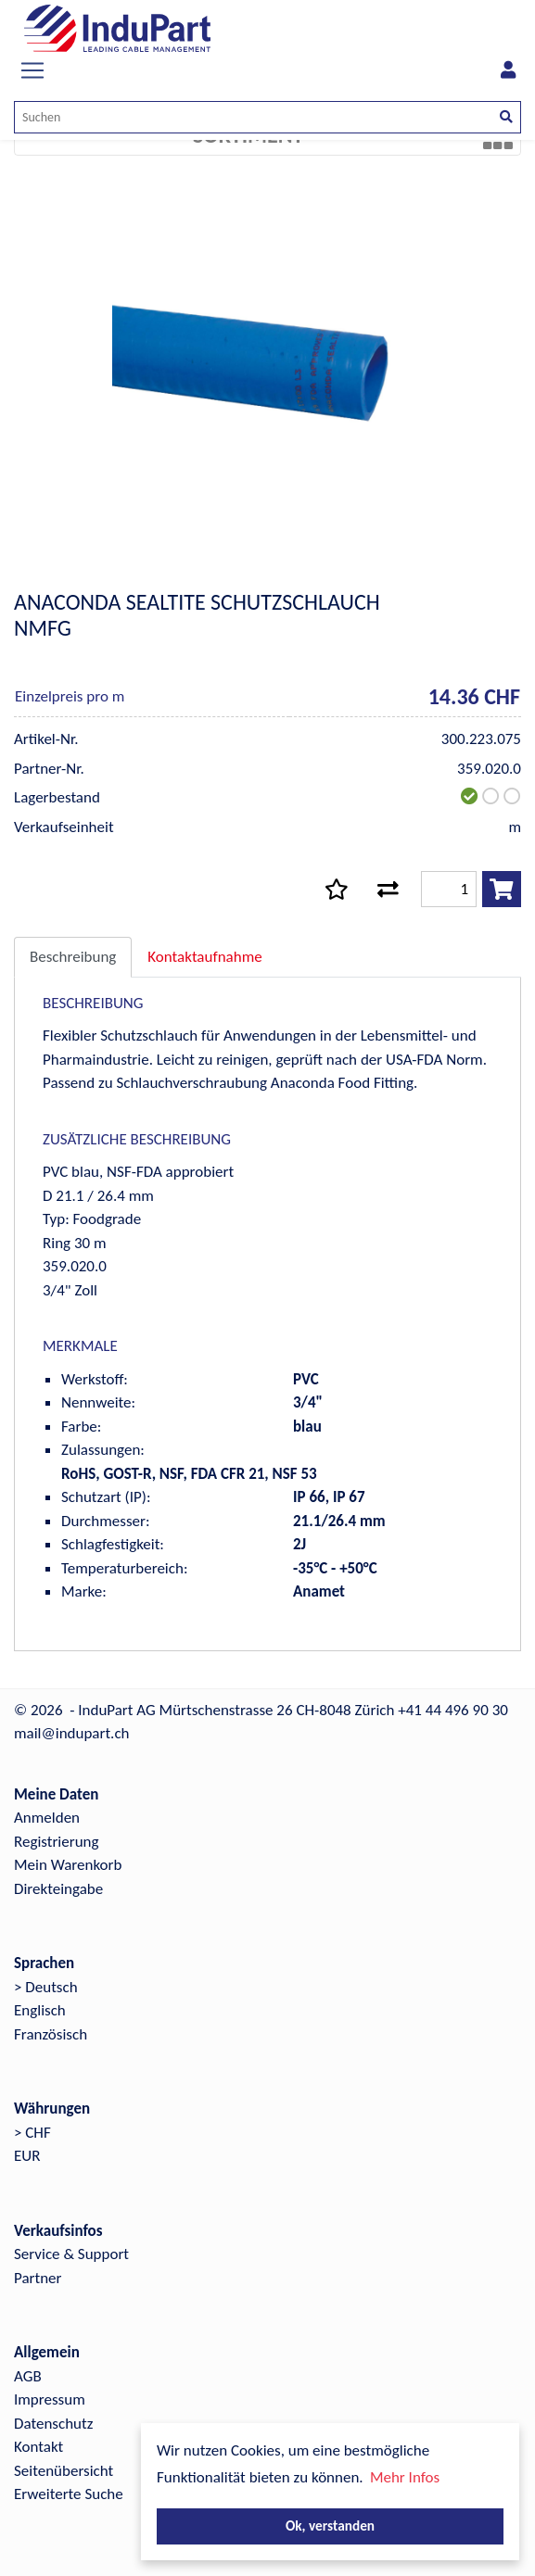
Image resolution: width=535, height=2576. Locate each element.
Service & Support (71, 2254)
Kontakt (38, 2446)
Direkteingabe (58, 1889)
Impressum (49, 2399)
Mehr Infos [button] (404, 2477)
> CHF (32, 2132)
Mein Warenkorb (67, 1865)
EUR (27, 2156)
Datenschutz (53, 2423)
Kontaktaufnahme (204, 956)
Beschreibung (73, 956)
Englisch (40, 2010)
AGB (28, 2376)
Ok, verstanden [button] (330, 2525)
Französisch (50, 2034)
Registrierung (56, 1841)
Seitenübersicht (63, 2471)
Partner (38, 2278)
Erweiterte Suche (68, 2494)
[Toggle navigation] (32, 70)
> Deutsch (46, 1987)
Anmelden (47, 1817)
